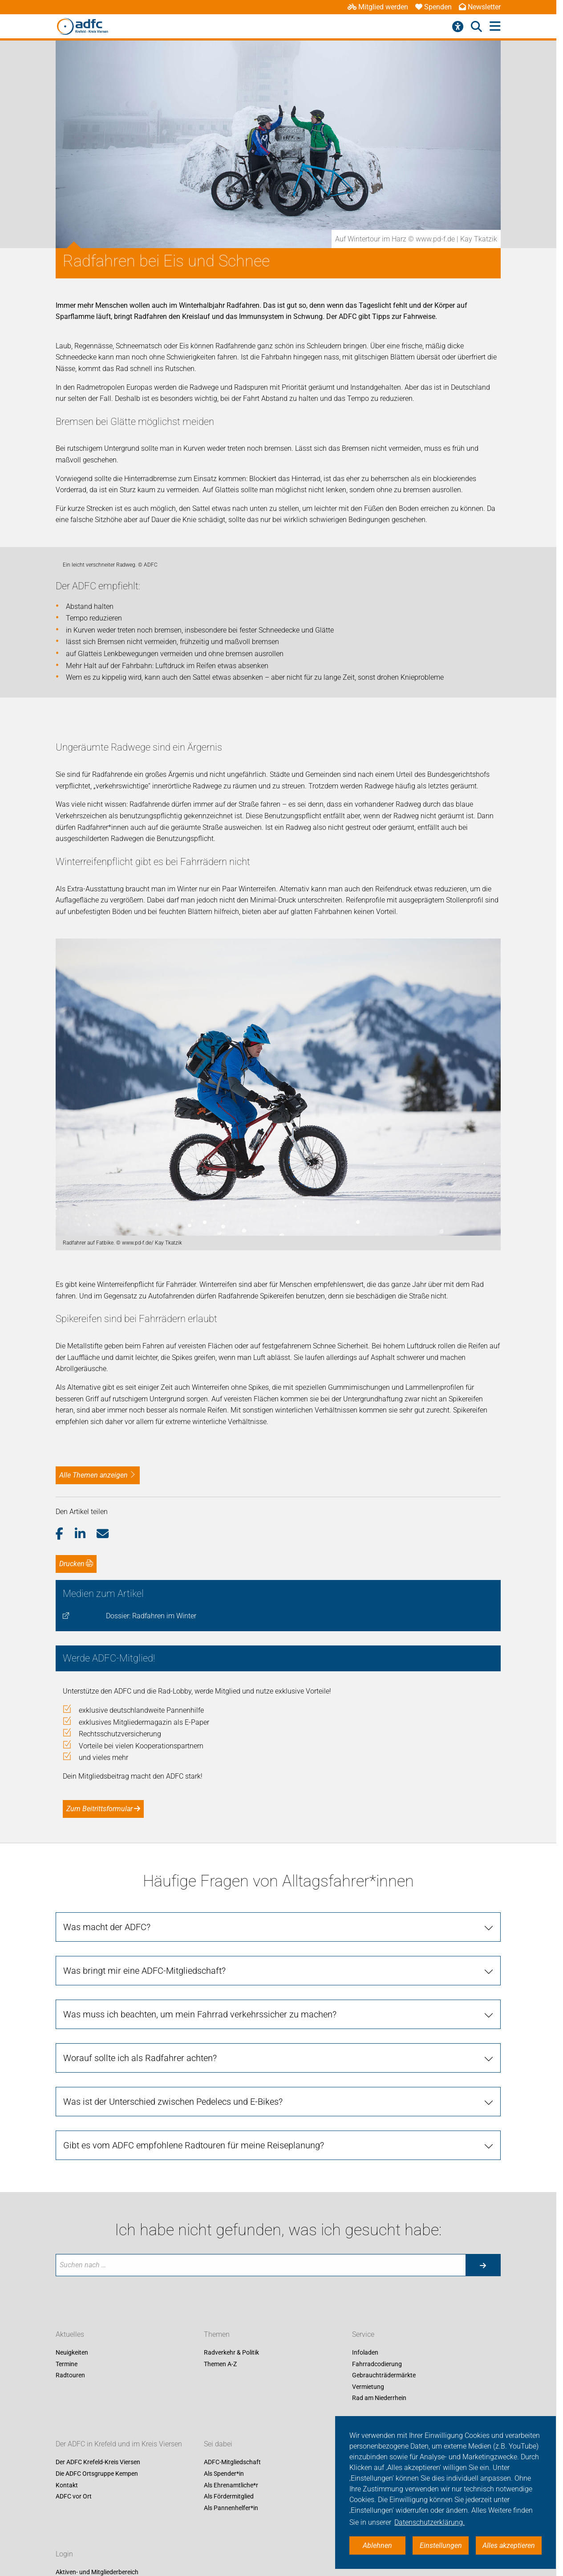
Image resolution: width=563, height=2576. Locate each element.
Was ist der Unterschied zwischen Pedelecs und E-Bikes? (173, 2425)
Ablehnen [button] (377, 2545)
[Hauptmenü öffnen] (495, 26)
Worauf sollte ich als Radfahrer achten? (140, 2381)
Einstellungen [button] (441, 2545)
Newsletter (480, 7)
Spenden (433, 7)
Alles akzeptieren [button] (508, 2545)
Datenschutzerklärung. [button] (429, 2522)
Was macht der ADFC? (106, 2250)
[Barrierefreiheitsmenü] (457, 26)
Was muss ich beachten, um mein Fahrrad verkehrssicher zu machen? (199, 2337)
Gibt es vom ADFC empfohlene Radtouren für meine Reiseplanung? (193, 2468)
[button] (65, 1857)
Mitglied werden (378, 7)
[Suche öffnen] (476, 26)
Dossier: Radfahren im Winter (151, 1939)
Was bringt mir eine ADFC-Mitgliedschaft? (144, 2294)
